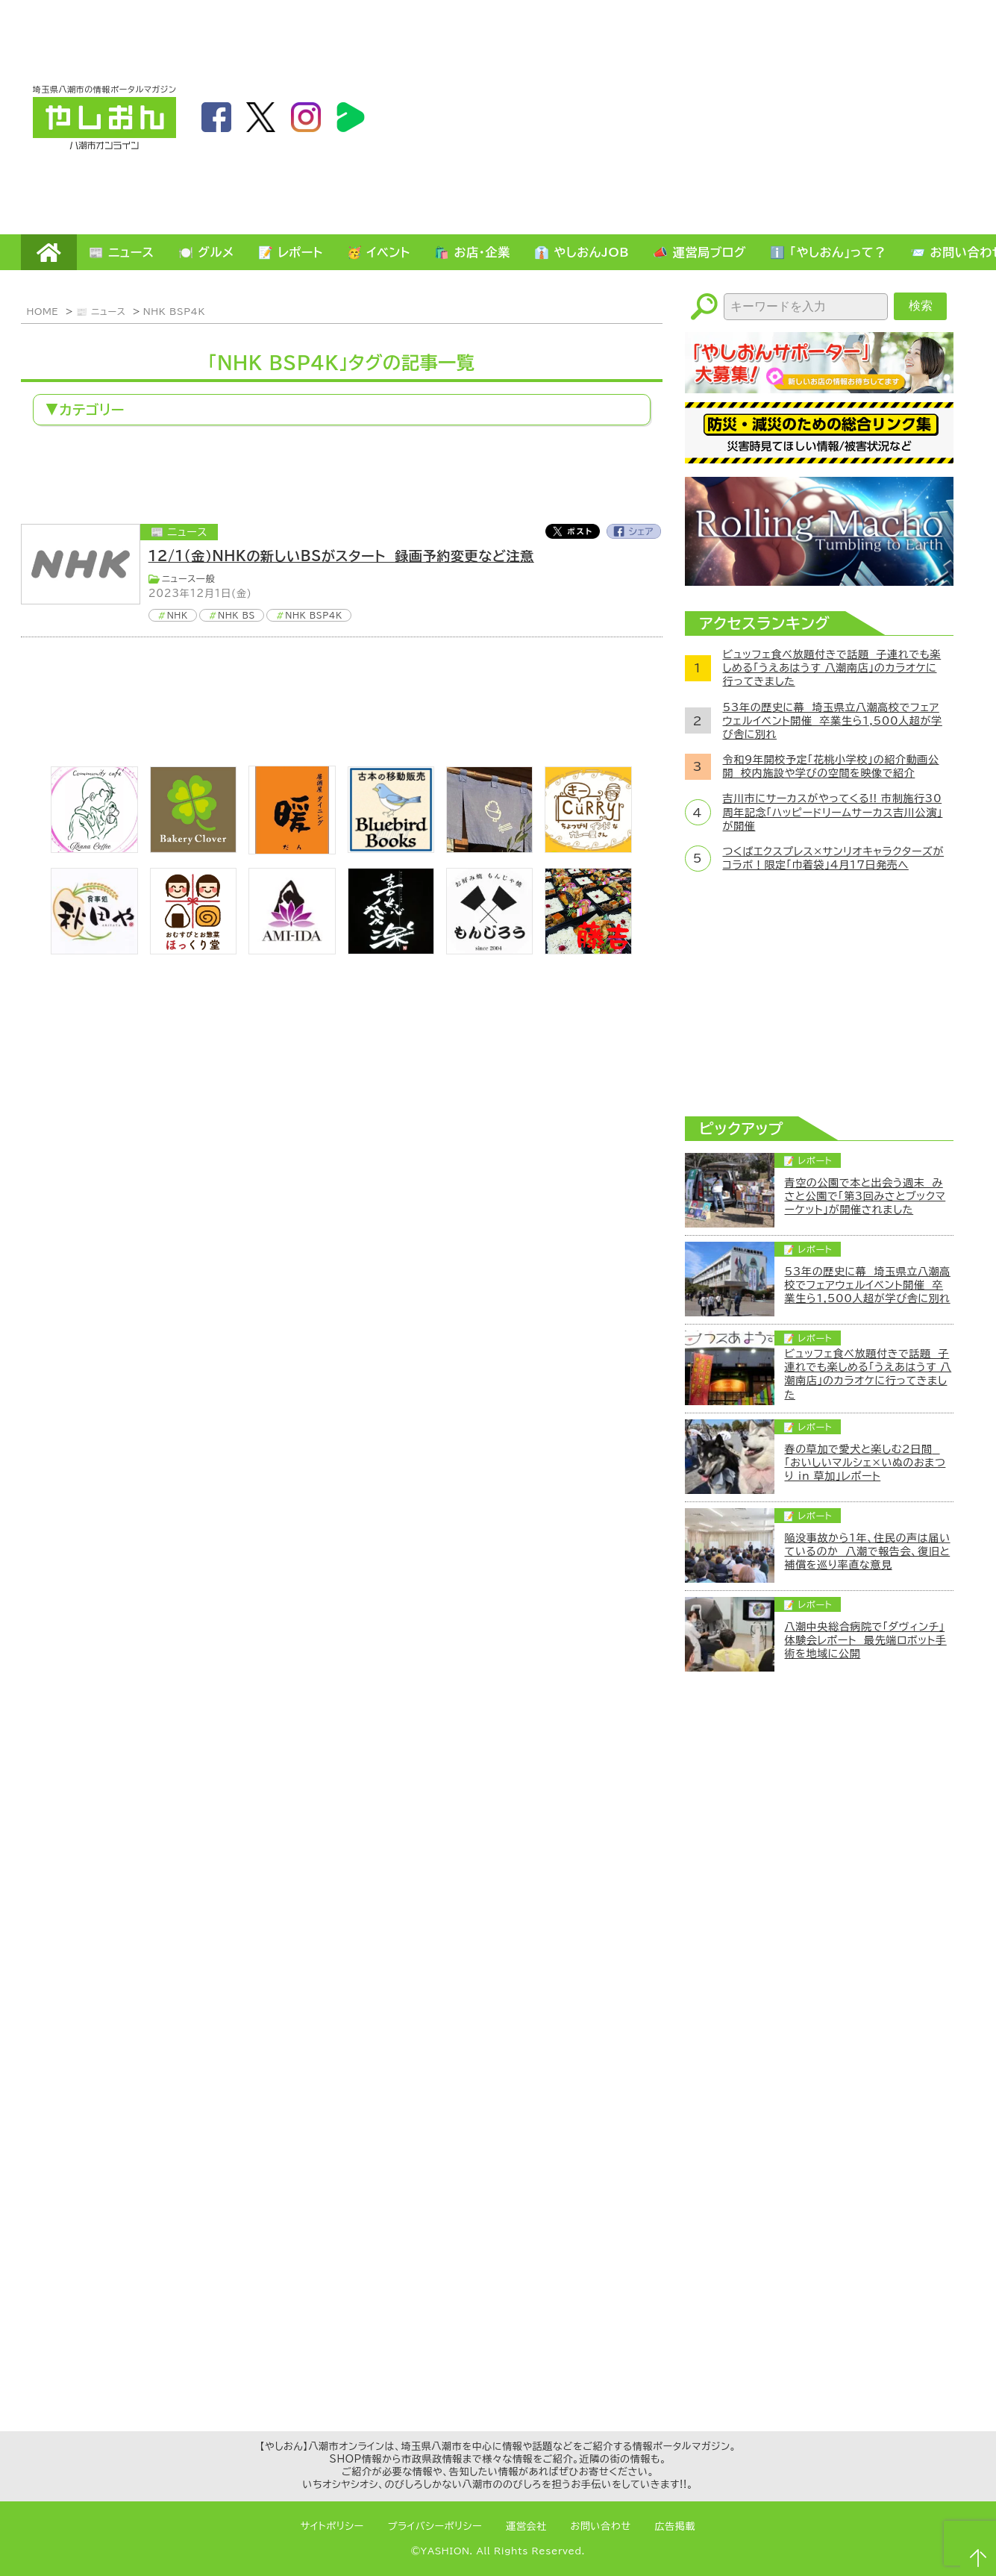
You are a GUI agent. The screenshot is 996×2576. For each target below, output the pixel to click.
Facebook (634, 531)
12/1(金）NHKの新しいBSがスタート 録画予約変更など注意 (341, 556)
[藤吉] (588, 950)
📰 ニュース (121, 252)
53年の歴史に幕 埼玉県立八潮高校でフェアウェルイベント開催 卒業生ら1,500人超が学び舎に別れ (832, 721)
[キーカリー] (588, 848)
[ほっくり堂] (193, 950)
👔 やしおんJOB (582, 252)
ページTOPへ (978, 2558)
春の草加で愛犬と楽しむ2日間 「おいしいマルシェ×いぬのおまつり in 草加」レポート (865, 1462)
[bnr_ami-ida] (291, 950)
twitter (261, 117)
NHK (177, 615)
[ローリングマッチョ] (819, 581)
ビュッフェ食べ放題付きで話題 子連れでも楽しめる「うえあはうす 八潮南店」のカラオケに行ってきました (832, 668)
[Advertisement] (790, 116)
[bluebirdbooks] (391, 848)
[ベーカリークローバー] (193, 848)
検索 (921, 305)
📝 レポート (290, 252)
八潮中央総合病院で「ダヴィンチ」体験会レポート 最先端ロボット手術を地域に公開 (866, 1640)
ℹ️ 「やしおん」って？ (828, 252)
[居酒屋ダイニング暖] (291, 850)
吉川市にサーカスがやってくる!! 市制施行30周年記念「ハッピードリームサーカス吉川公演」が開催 (833, 812)
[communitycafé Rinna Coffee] (94, 848)
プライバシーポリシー (435, 2526)
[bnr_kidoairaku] (391, 950)
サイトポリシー (332, 2526)
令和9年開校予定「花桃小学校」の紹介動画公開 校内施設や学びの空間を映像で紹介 (831, 766)
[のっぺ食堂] (489, 848)
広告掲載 (675, 2526)
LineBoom (351, 117)
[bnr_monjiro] (489, 950)
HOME (49, 252)
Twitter (572, 531)
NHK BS (236, 615)
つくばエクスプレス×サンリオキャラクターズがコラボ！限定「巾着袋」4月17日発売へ (834, 858)
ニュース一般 (189, 578)
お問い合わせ (601, 2526)
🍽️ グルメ (206, 252)
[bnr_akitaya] (94, 950)
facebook (216, 117)
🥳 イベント (378, 252)
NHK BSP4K (174, 311)
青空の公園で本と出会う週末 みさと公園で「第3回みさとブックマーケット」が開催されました (865, 1196)
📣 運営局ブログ (699, 252)
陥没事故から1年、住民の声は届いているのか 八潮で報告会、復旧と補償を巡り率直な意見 (867, 1551)
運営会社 (526, 2526)
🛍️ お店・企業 (472, 252)
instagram (306, 117)
